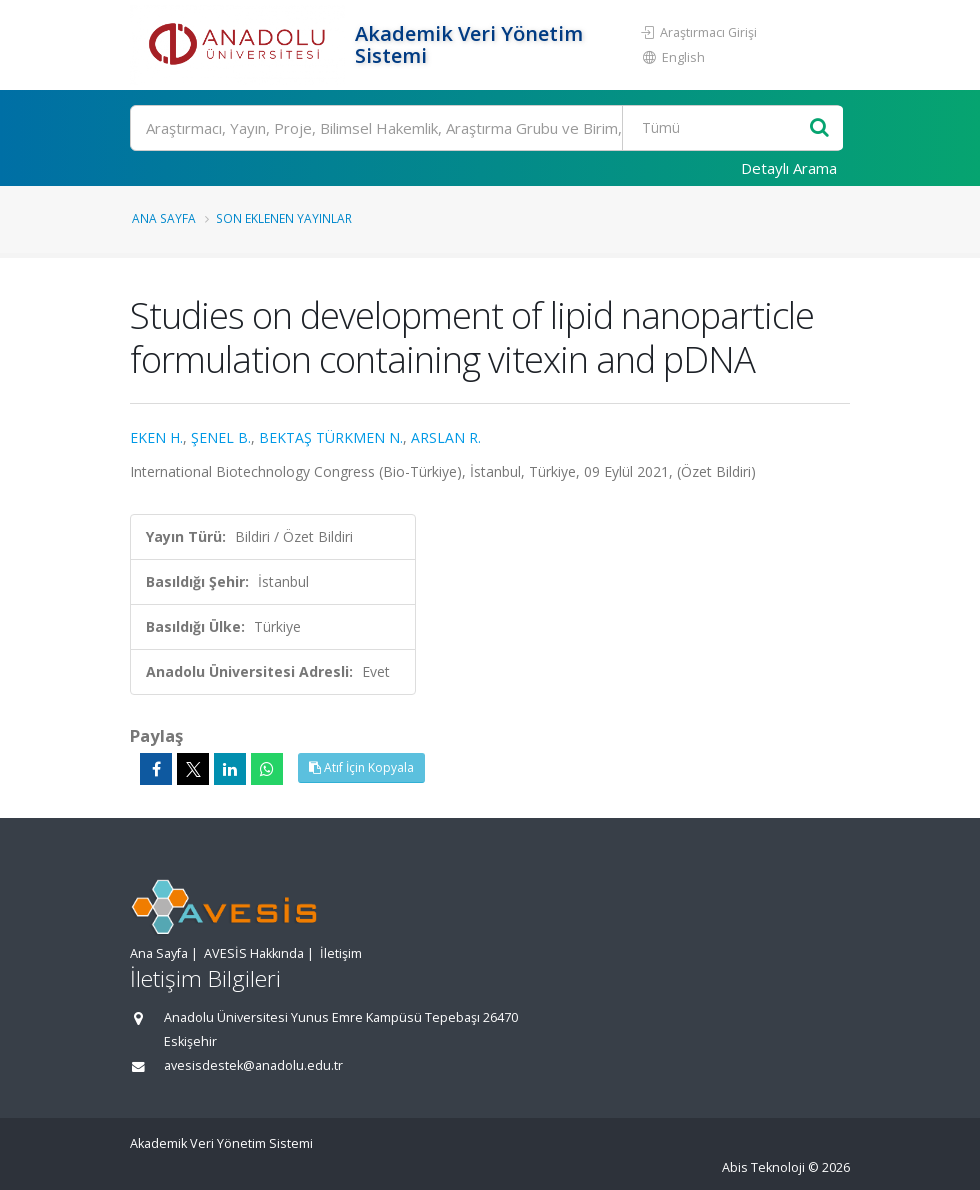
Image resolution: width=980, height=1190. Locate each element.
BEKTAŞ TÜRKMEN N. (331, 437)
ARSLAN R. (446, 437)
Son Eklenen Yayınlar (284, 218)
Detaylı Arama (789, 168)
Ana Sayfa (164, 218)
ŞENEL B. (221, 437)
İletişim (341, 953)
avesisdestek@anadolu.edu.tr (253, 1065)
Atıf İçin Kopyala (361, 767)
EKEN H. (156, 437)
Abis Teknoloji (763, 1167)
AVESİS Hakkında (254, 953)
